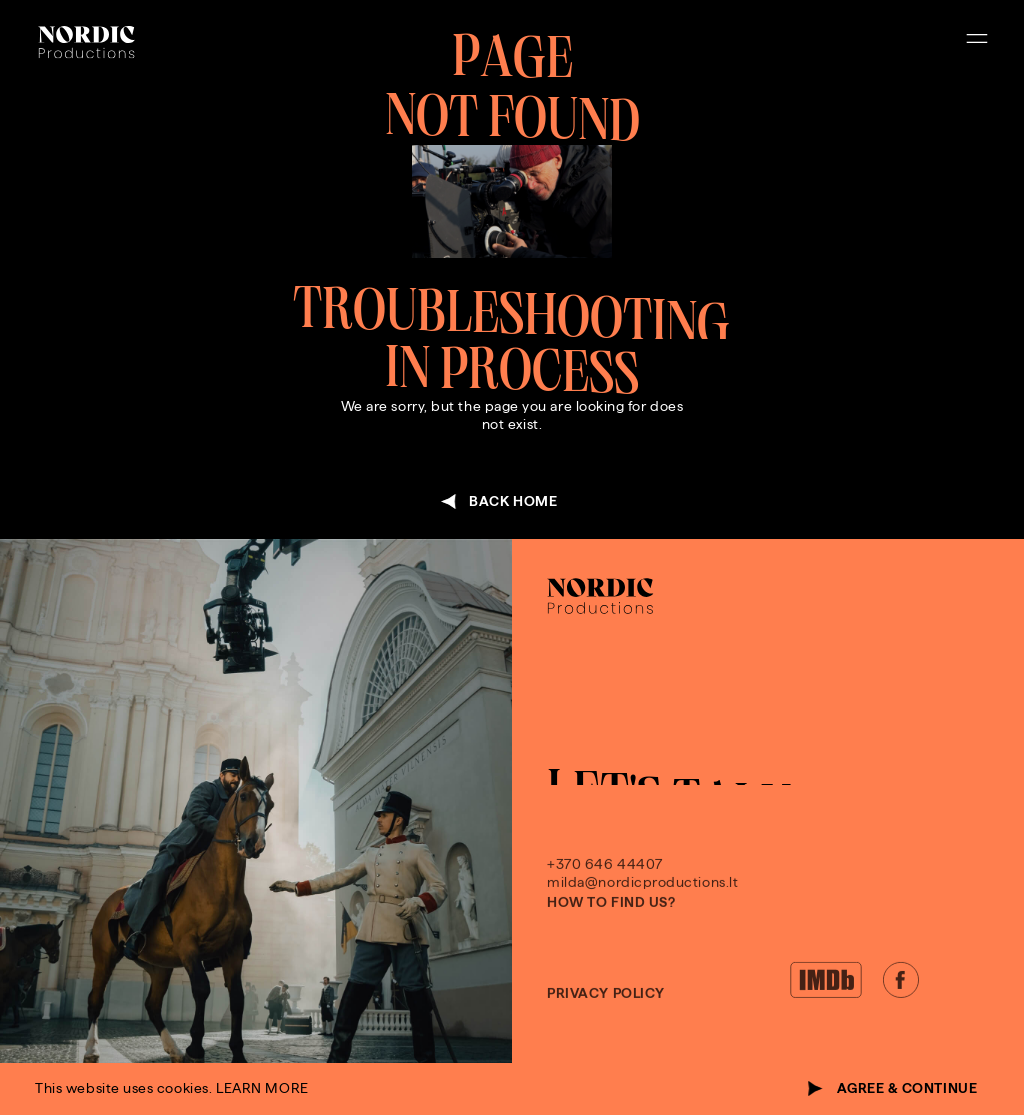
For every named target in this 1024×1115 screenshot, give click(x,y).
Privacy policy (606, 1017)
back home (513, 501)
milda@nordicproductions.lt (642, 906)
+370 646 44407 (605, 888)
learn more (262, 1088)
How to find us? (611, 926)
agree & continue (907, 1088)
